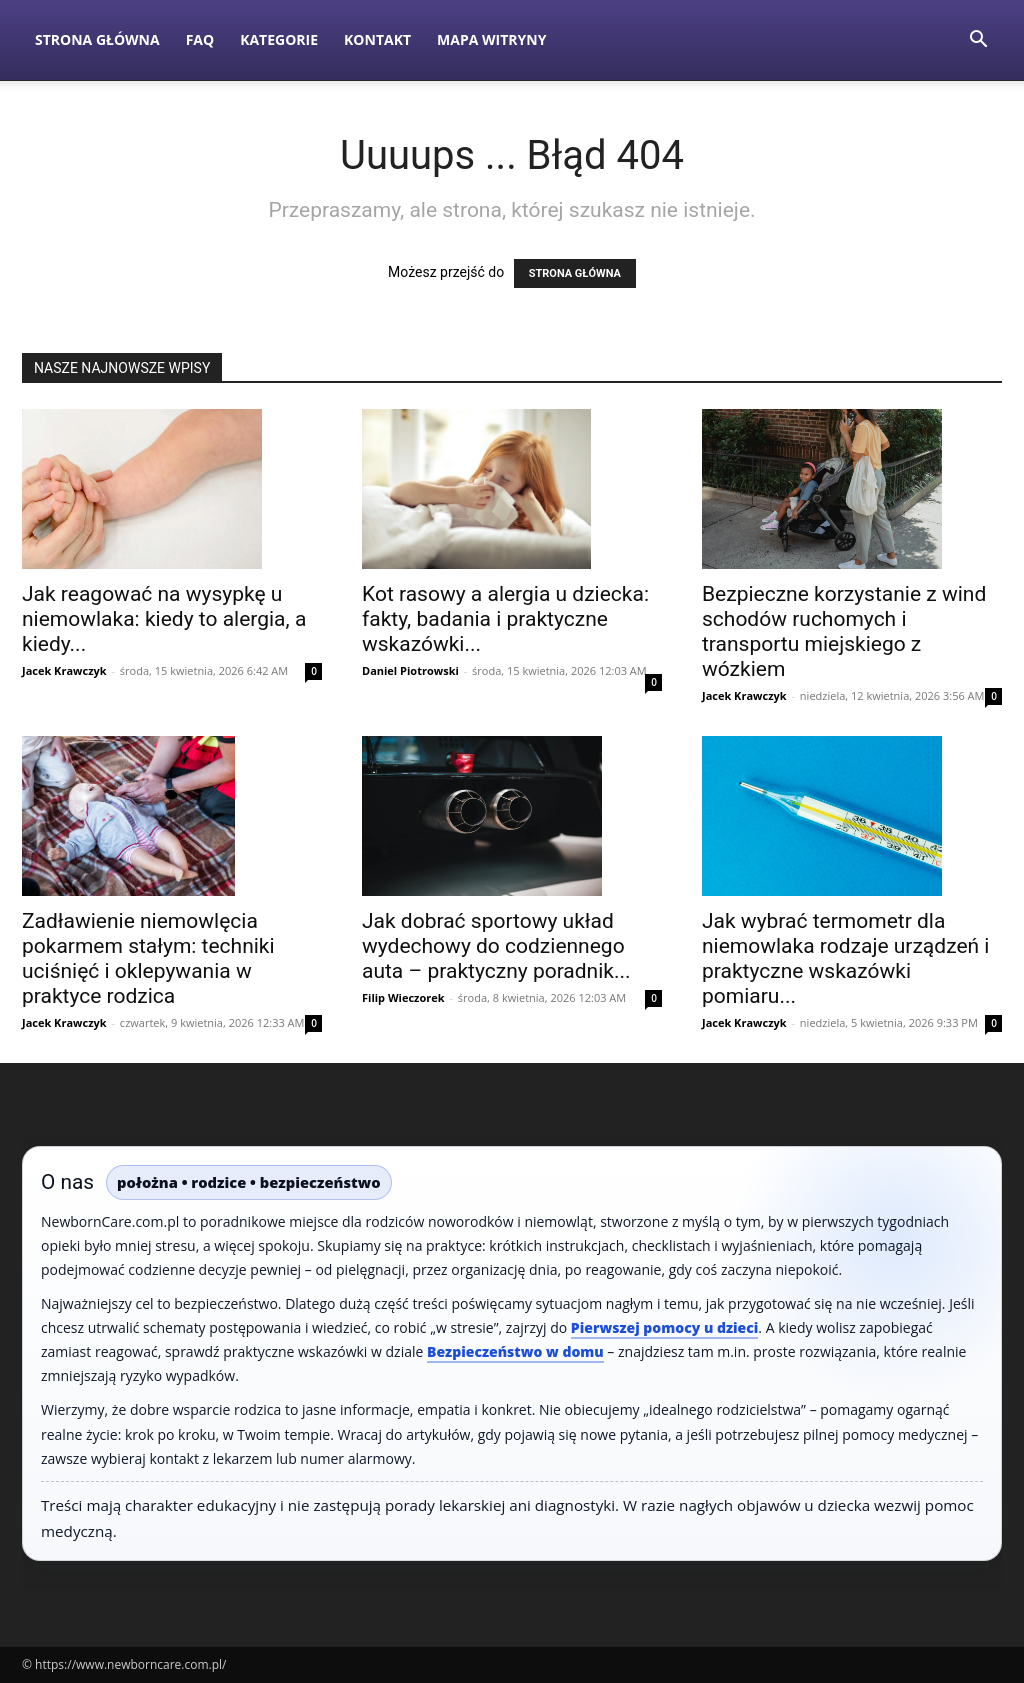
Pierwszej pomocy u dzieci (665, 1327)
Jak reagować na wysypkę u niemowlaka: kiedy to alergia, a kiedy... (164, 619)
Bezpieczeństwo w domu (515, 1351)
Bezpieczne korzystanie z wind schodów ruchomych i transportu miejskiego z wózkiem (844, 631)
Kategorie (279, 39)
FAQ (200, 39)
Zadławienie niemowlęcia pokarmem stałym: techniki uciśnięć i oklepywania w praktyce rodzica (148, 958)
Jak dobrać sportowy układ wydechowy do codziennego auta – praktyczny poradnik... (496, 946)
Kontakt (377, 39)
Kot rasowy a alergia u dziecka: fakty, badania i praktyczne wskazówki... (505, 619)
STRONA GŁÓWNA (575, 273)
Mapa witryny (491, 39)
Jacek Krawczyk (64, 670)
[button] (978, 41)
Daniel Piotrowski (410, 670)
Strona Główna (97, 39)
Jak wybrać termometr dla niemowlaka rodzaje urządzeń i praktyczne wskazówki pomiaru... (845, 958)
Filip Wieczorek (403, 997)
